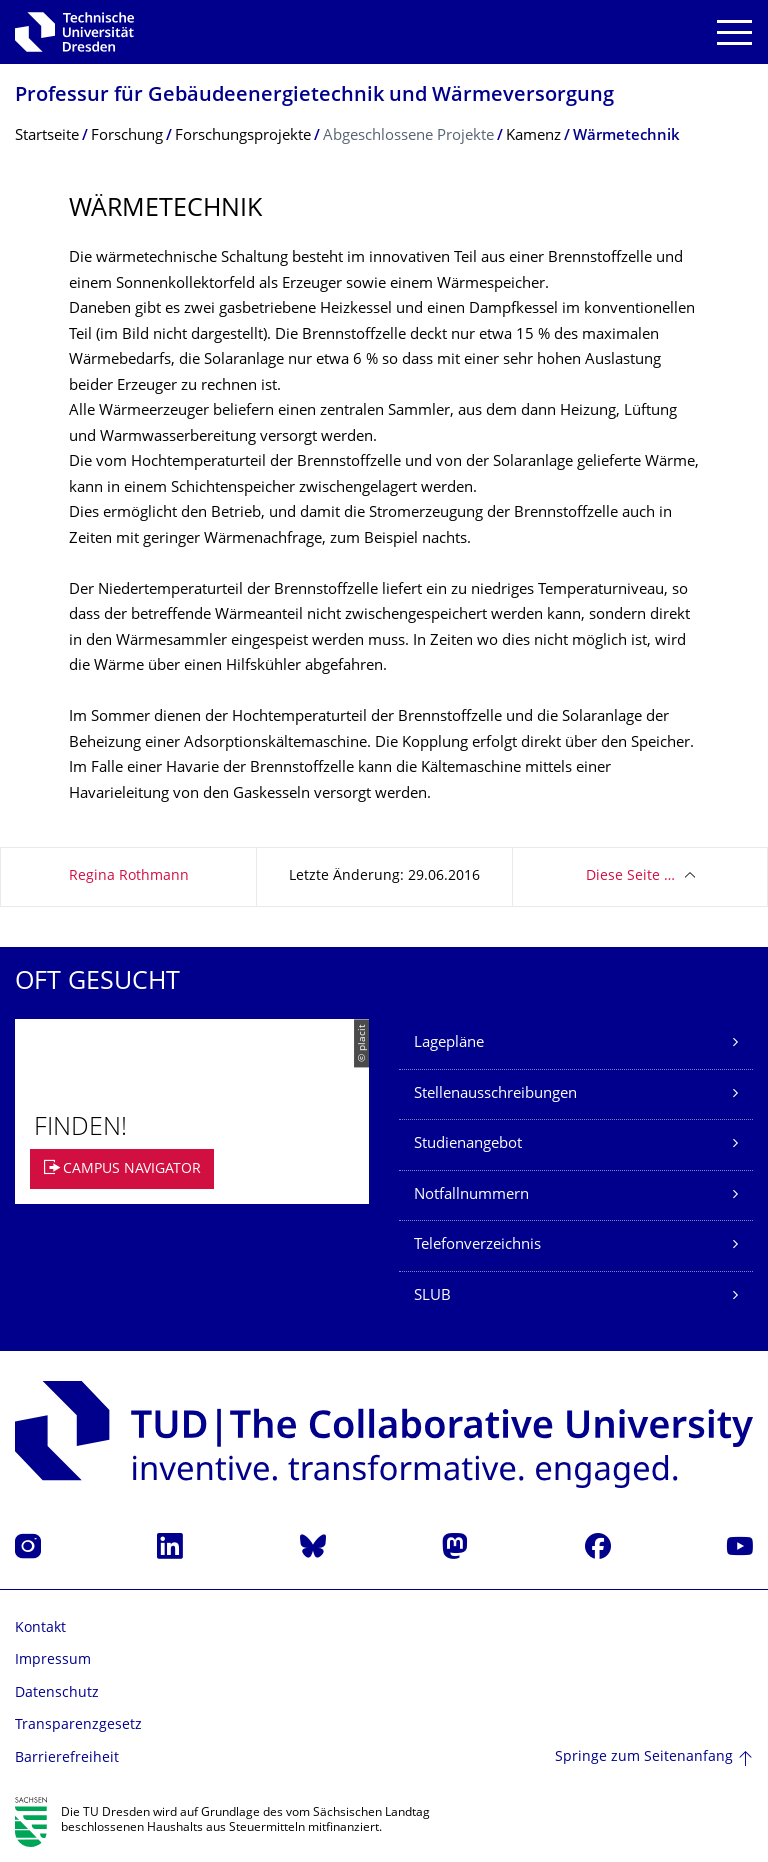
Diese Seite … (630, 876)
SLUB (432, 1296)
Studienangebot (468, 1144)
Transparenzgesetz (78, 1725)
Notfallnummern (471, 1195)
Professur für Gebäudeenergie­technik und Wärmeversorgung (314, 96)
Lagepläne (449, 1043)
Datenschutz (57, 1693)
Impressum (53, 1660)
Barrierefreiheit (67, 1758)
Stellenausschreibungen (495, 1094)
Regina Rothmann (129, 876)
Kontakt (40, 1628)
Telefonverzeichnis (477, 1245)
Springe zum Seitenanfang (644, 1757)
